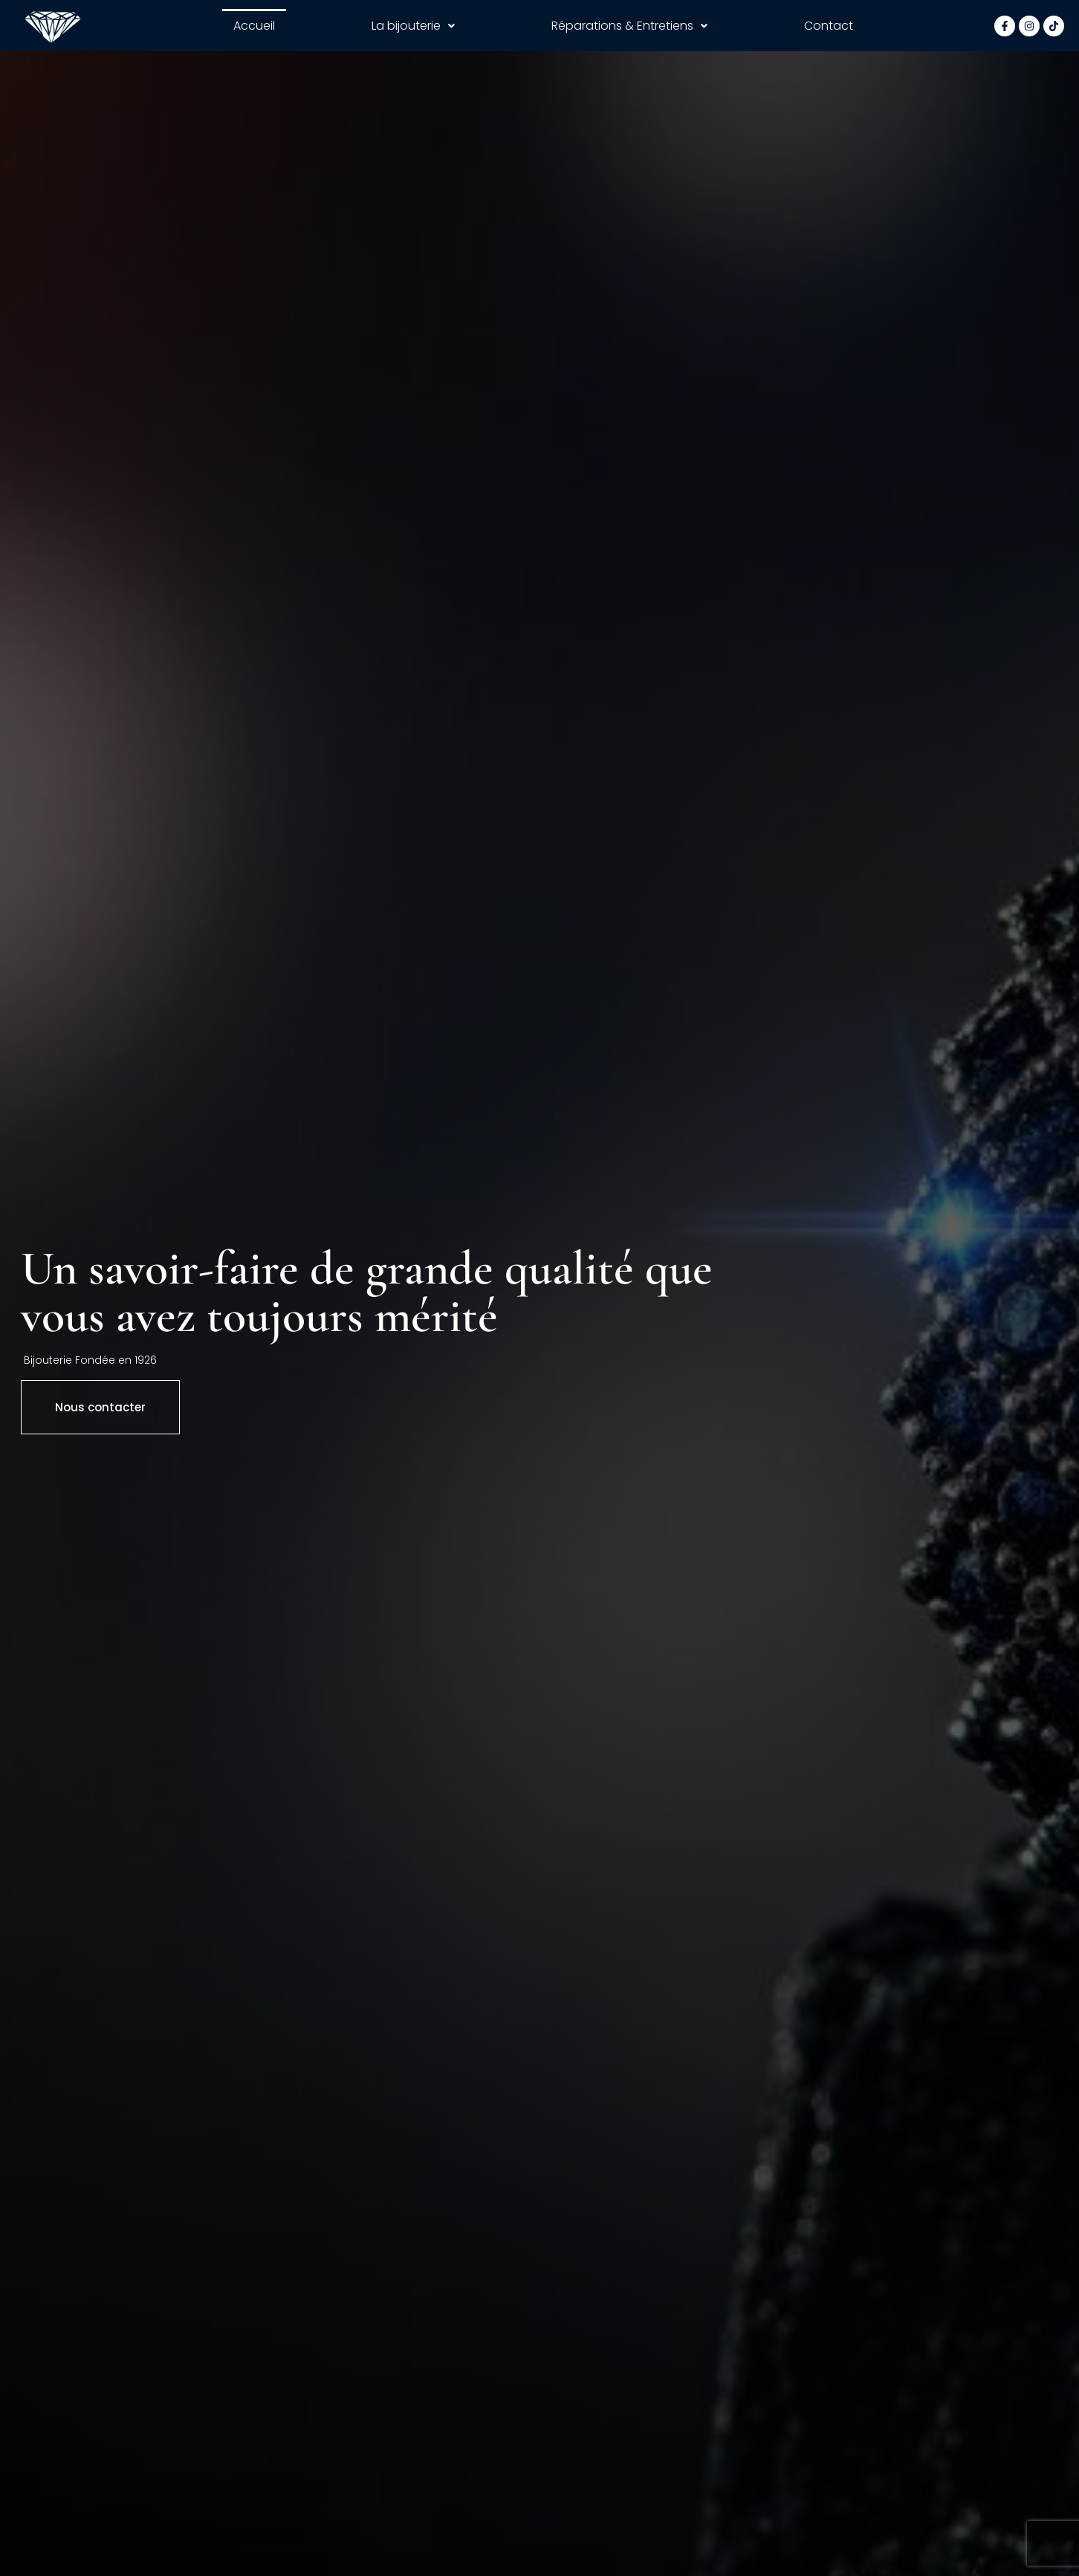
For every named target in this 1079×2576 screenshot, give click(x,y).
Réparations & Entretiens (629, 25)
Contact (828, 25)
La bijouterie (413, 25)
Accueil (254, 25)
